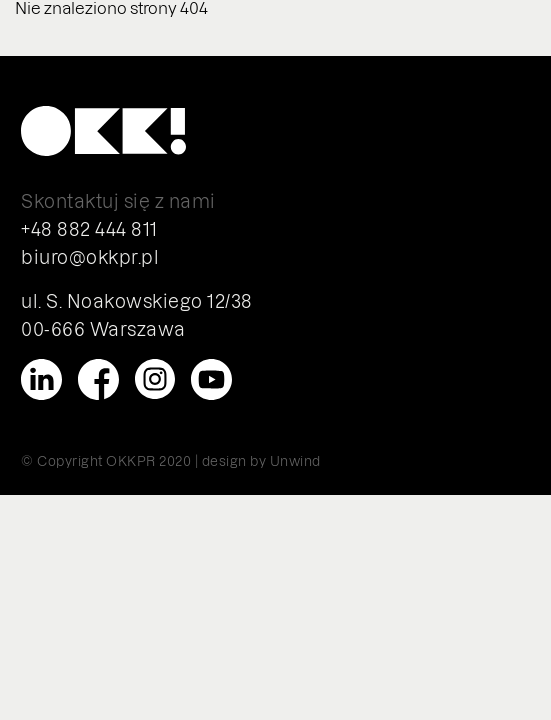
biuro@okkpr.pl (90, 256)
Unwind (295, 460)
